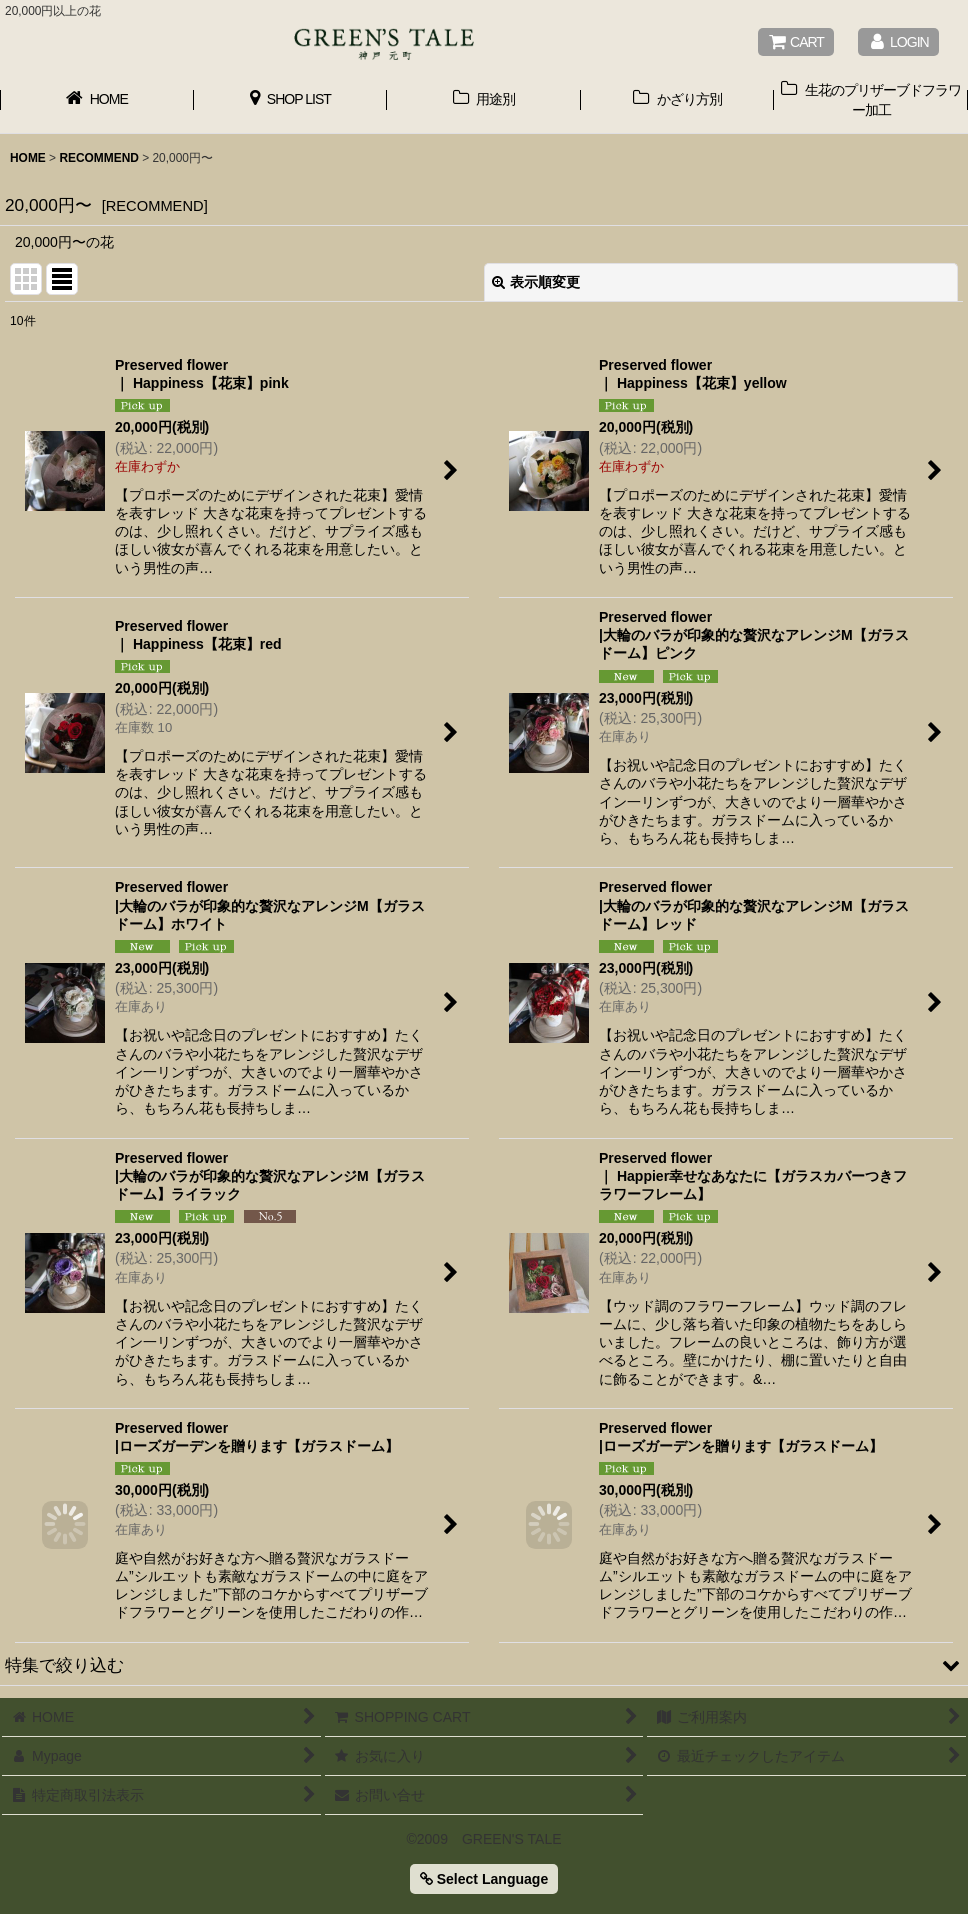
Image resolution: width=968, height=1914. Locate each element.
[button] (484, 1665)
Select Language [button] (484, 1879)
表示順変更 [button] (536, 282)
